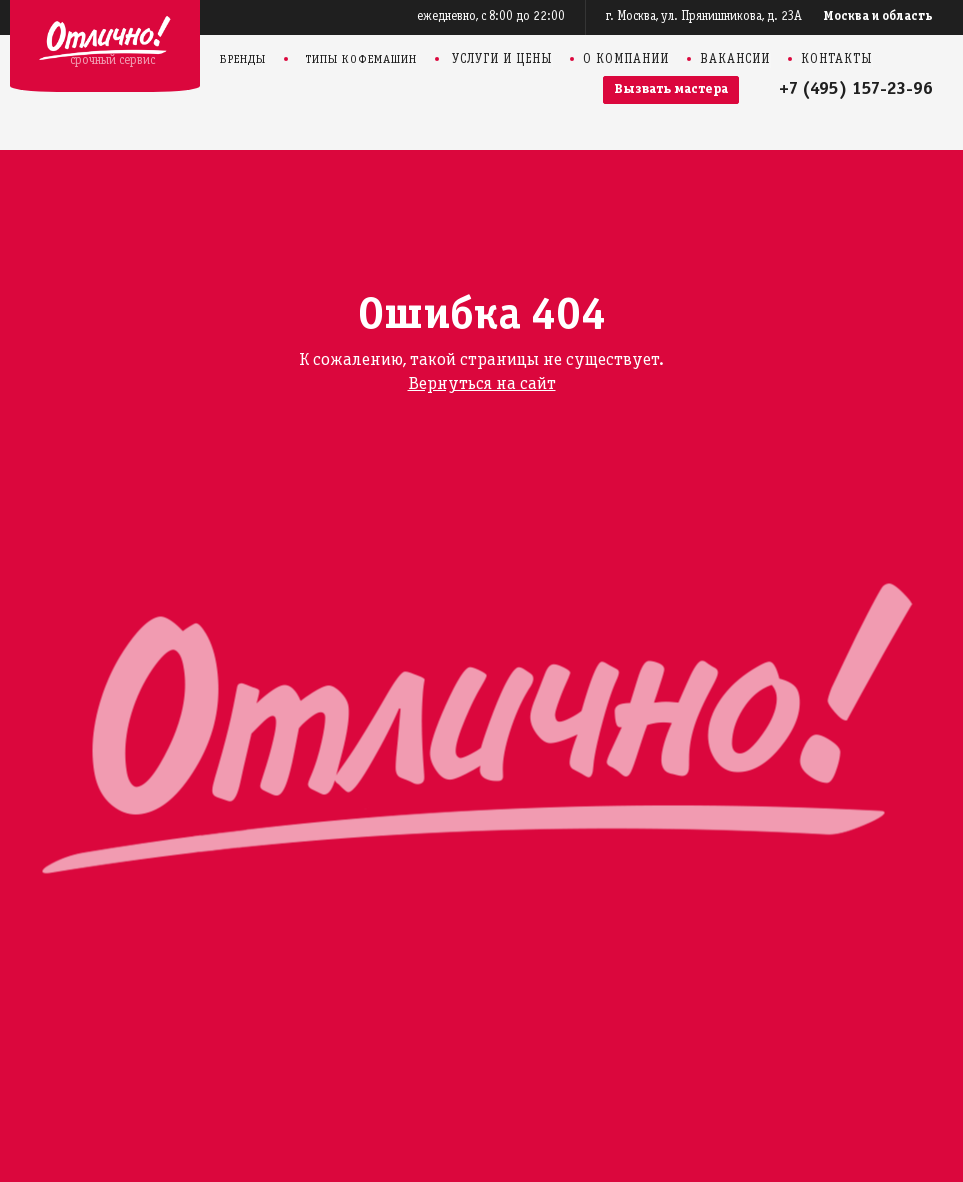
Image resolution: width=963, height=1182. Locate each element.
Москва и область (878, 17)
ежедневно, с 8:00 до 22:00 (491, 17)
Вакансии (735, 60)
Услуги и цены (502, 60)
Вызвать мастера (671, 89)
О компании (626, 60)
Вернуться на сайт (482, 384)
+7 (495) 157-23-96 (856, 89)
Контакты (836, 60)
